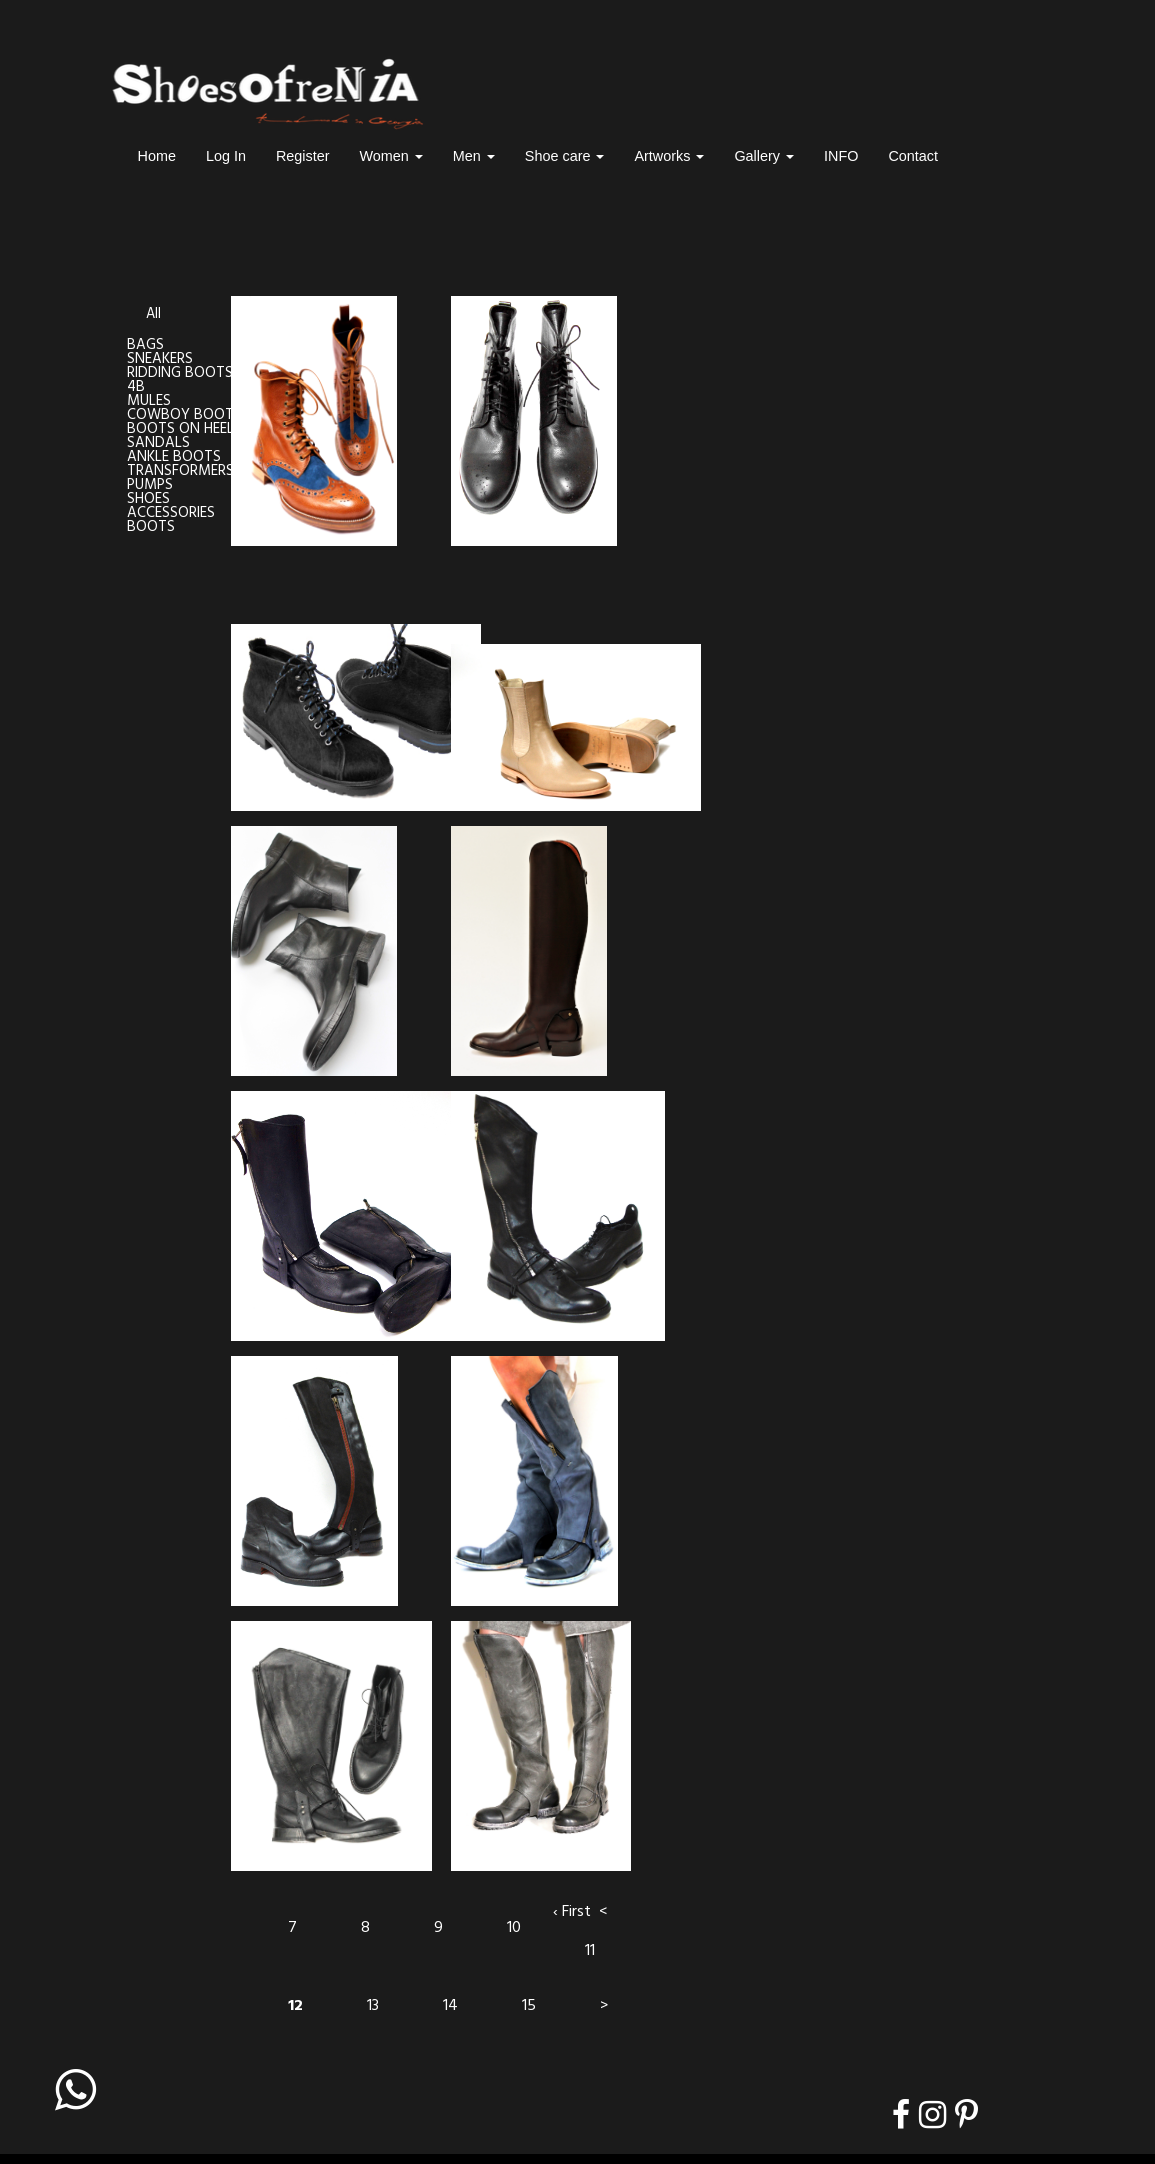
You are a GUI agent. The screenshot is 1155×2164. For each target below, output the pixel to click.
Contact (913, 156)
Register (303, 156)
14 (450, 2006)
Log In (226, 156)
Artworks (669, 156)
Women (391, 156)
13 (373, 2006)
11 (590, 1951)
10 (514, 1928)
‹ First (572, 1912)
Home (157, 156)
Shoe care (565, 156)
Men (474, 156)
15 (529, 2006)
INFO (841, 156)
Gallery (764, 156)
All (153, 314)
